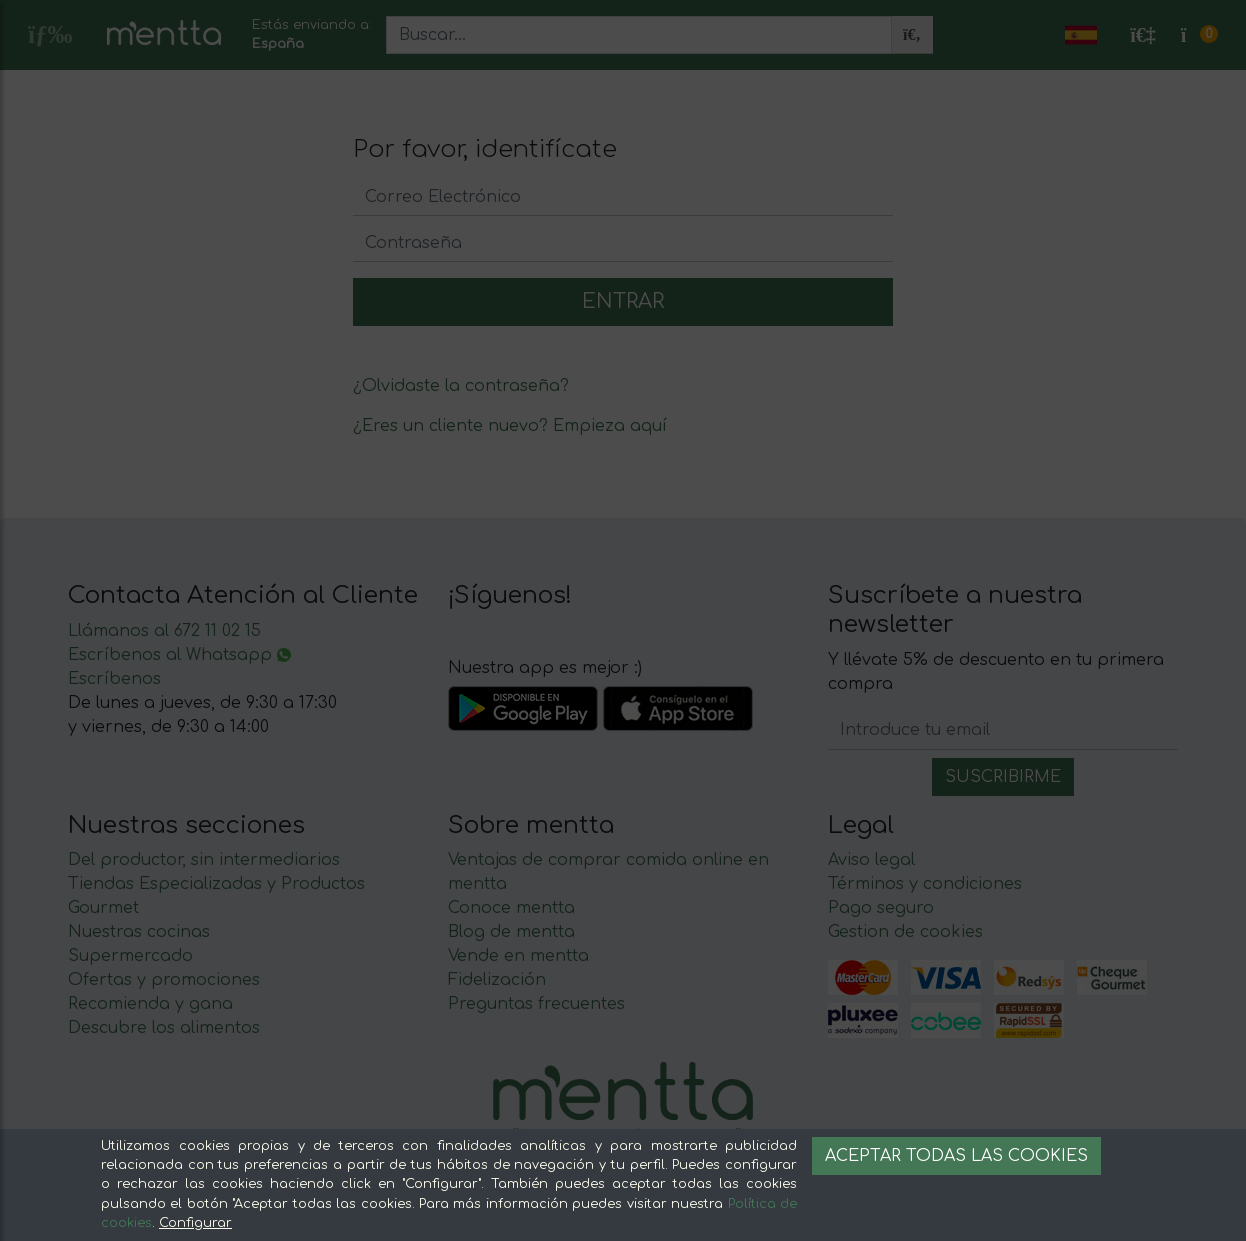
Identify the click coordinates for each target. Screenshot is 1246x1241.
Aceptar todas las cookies (956, 1156)
